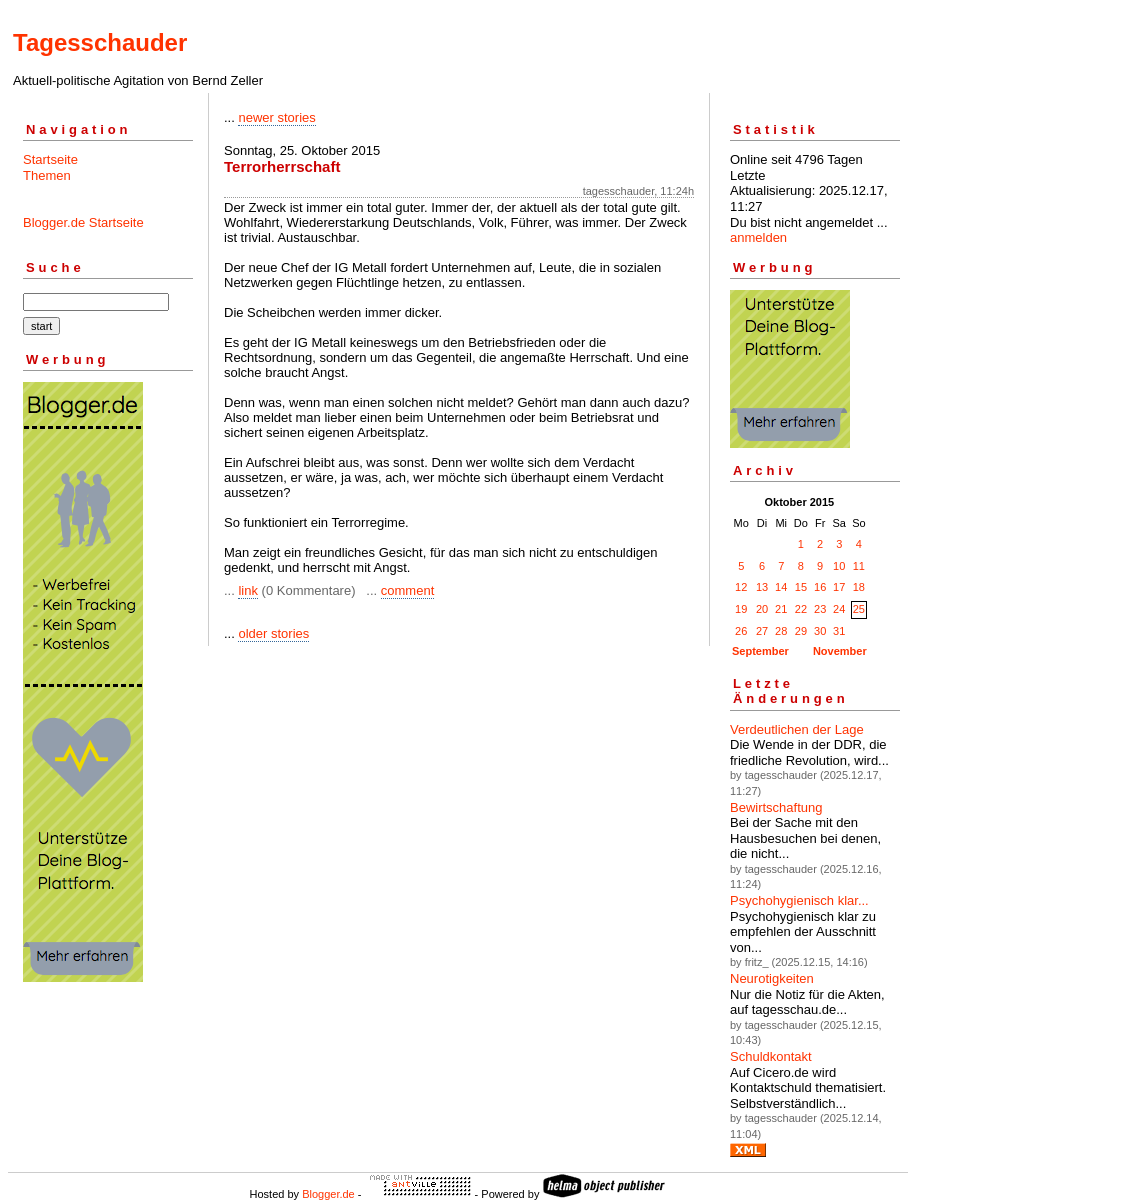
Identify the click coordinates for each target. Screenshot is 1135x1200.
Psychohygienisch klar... (799, 900)
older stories (273, 633)
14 (781, 587)
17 (839, 587)
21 (781, 609)
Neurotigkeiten (772, 978)
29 (801, 631)
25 (859, 609)
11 (859, 566)
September (760, 651)
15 (801, 587)
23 (820, 609)
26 (741, 631)
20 (762, 609)
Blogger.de (328, 1194)
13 (762, 587)
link (248, 590)
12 (741, 587)
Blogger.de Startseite (83, 222)
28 (781, 631)
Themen (47, 175)
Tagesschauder (100, 42)
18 (859, 587)
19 (741, 609)
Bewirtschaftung (776, 807)
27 (762, 631)
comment (407, 590)
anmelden (758, 237)
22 (801, 609)
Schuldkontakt (771, 1056)
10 (839, 566)
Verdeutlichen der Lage (797, 729)
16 (820, 587)
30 (820, 631)
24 (839, 609)
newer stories (276, 117)
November (840, 651)
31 (839, 631)
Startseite (50, 159)
